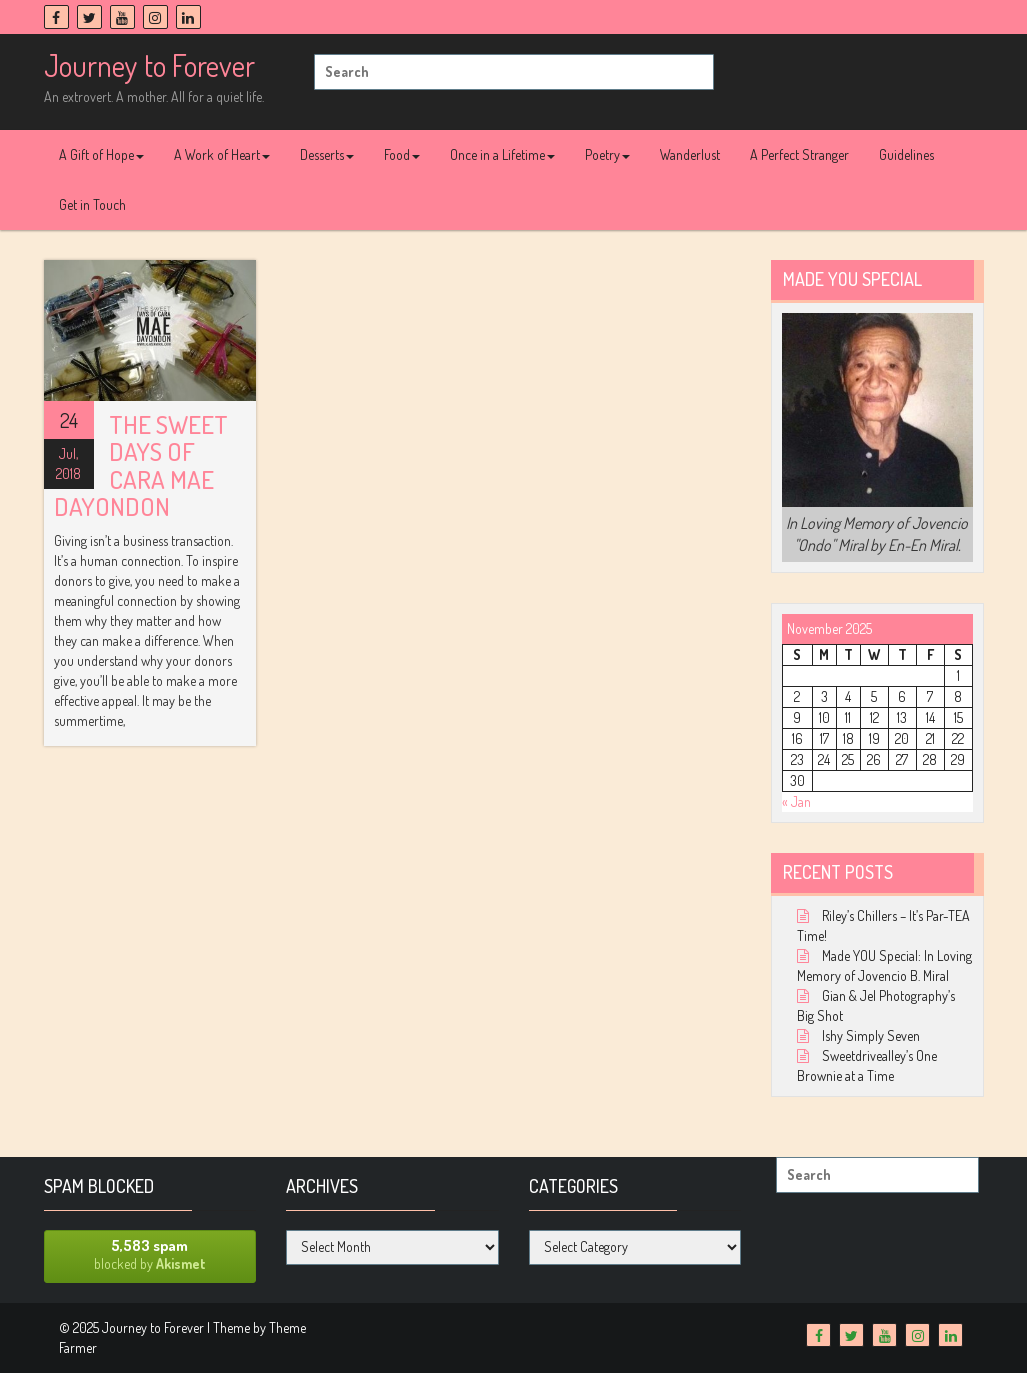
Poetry (607, 154)
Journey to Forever (149, 65)
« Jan (796, 801)
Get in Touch (92, 204)
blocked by (150, 1254)
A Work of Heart (222, 154)
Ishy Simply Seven (871, 1035)
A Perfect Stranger (799, 154)
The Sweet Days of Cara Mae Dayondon (141, 465)
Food (402, 154)
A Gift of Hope (101, 154)
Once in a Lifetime (502, 154)
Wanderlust (690, 154)
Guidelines (906, 154)
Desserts (327, 154)
